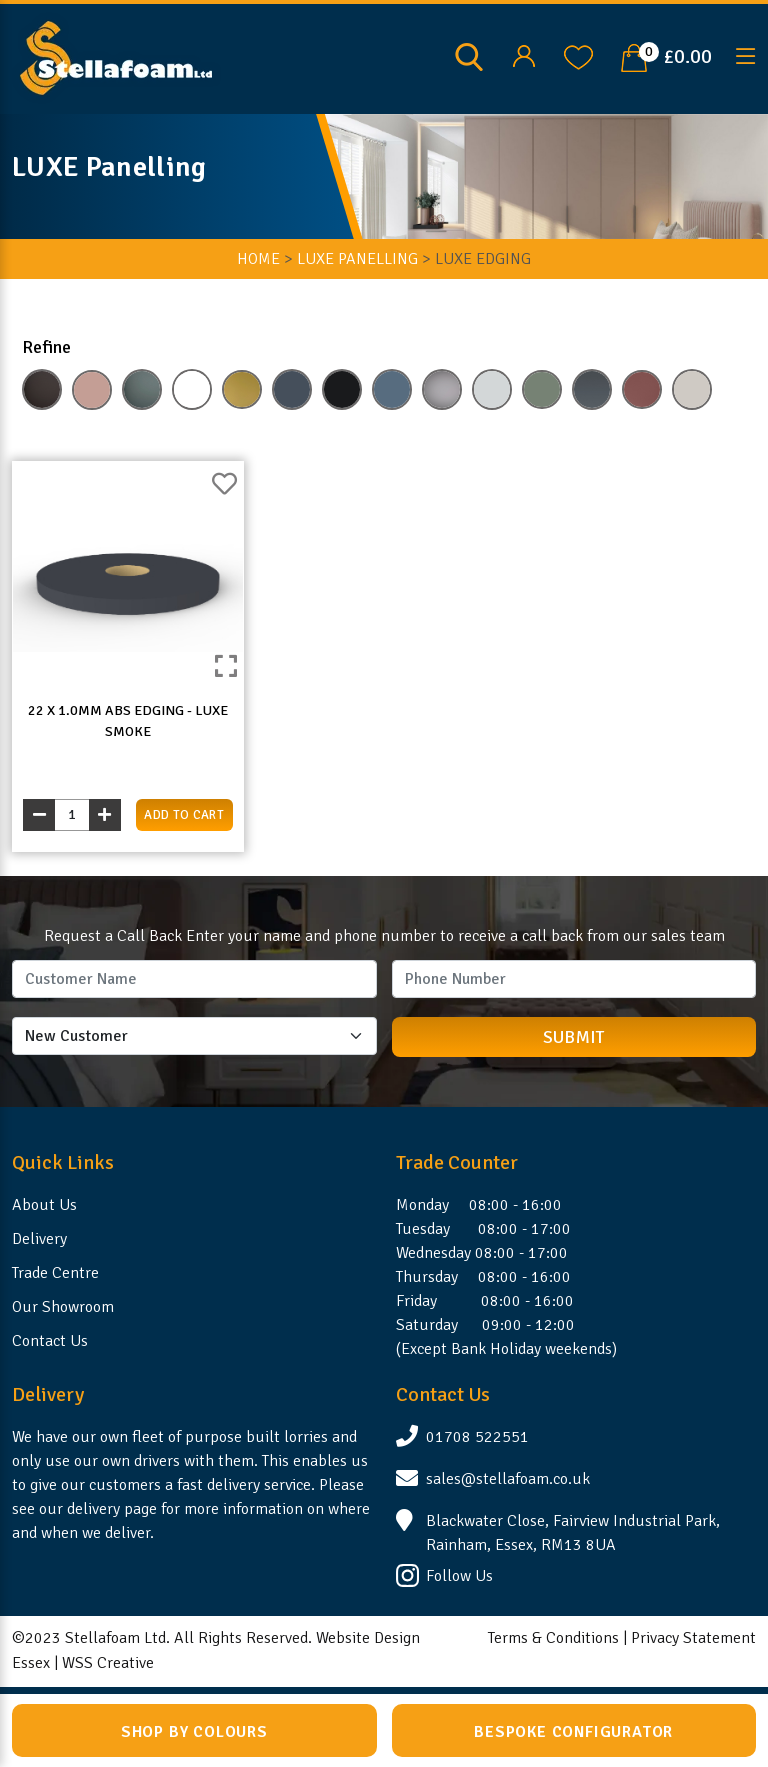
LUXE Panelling (357, 259)
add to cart (184, 815)
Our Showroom (63, 1307)
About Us (44, 1205)
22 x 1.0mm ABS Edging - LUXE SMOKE (128, 721)
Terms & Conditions (553, 1638)
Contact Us (50, 1341)
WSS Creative (108, 1663)
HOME (258, 259)
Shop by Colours (194, 1732)
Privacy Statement (693, 1638)
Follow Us (459, 1576)
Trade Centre (55, 1273)
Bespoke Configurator (573, 1732)
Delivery (39, 1239)
